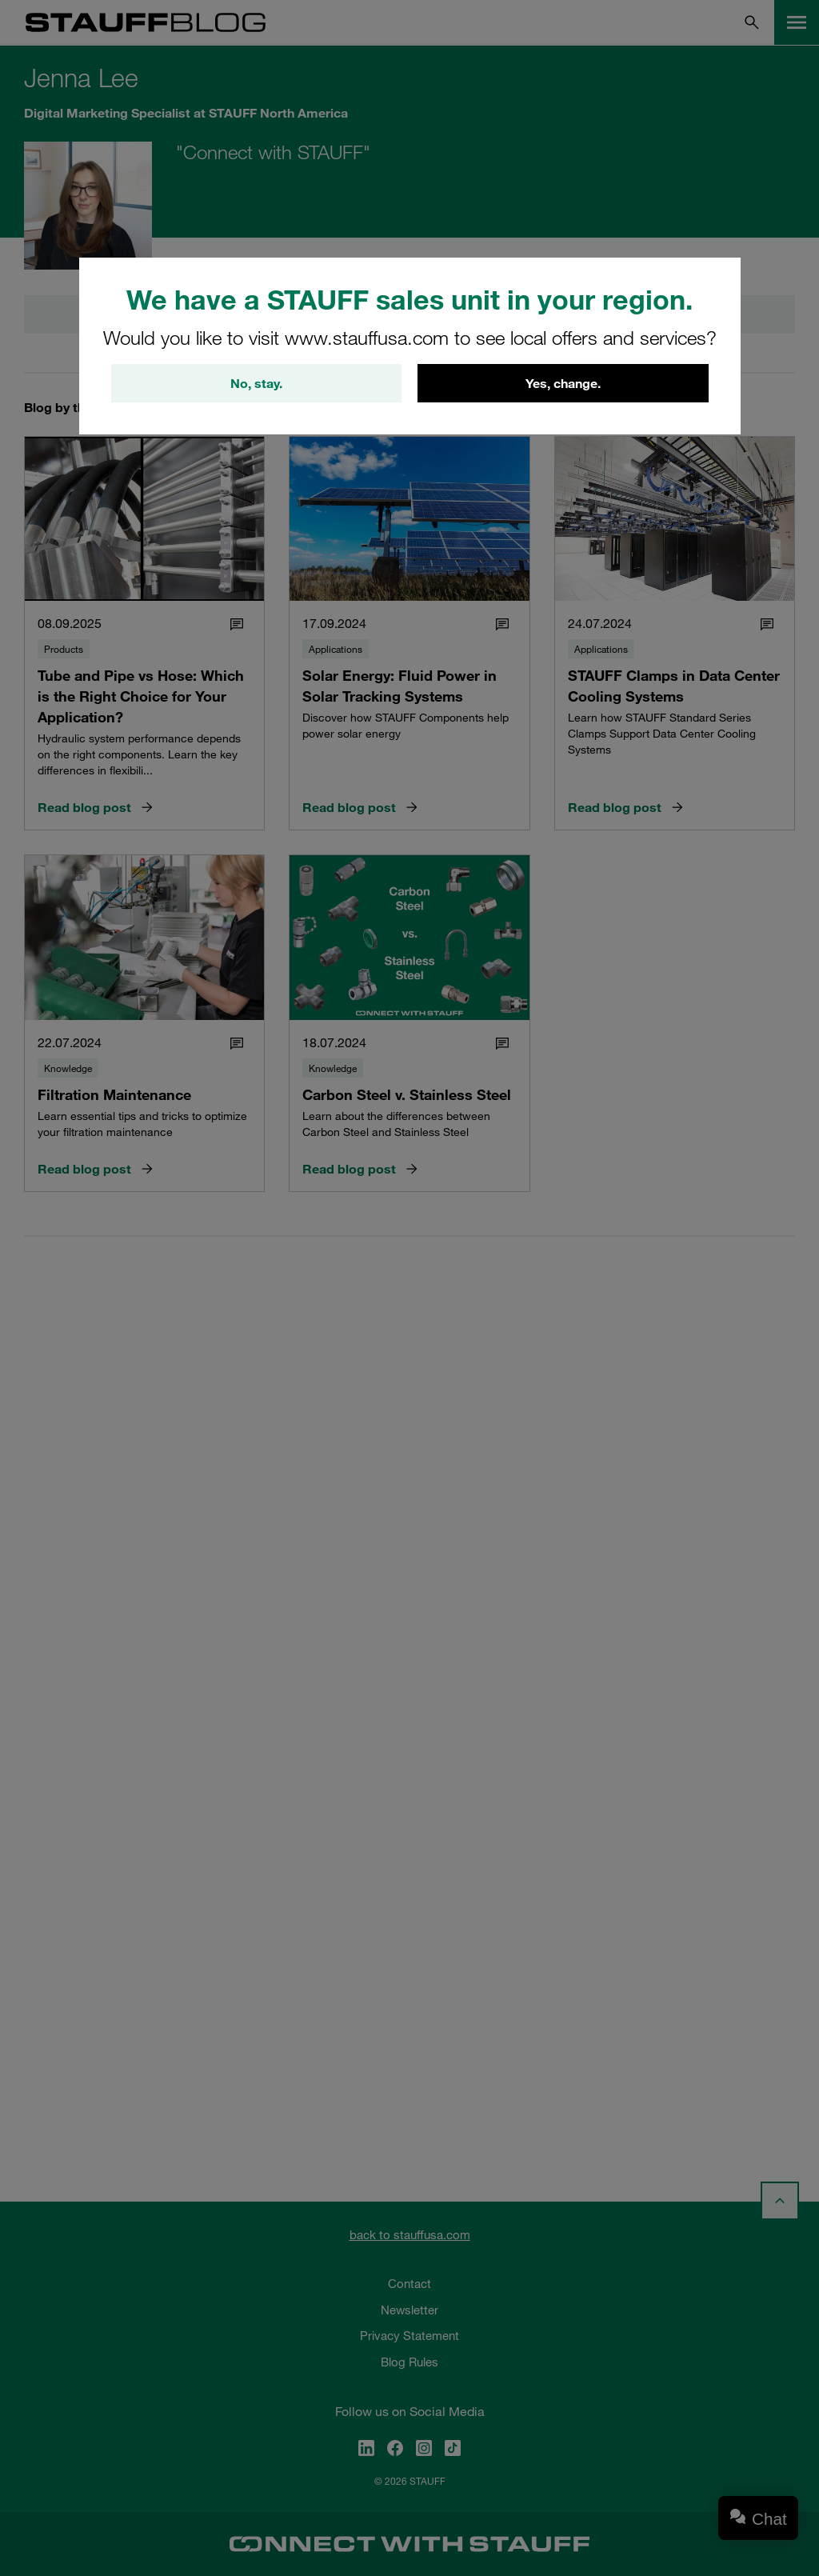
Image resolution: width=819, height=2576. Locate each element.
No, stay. (256, 383)
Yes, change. (563, 383)
